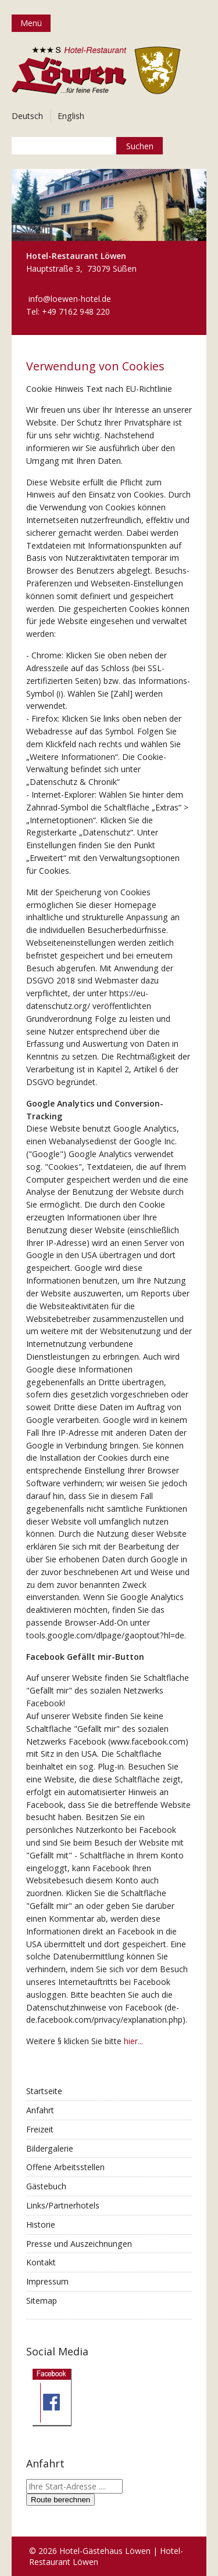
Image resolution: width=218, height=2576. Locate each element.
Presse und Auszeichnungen (79, 2243)
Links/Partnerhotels (62, 2205)
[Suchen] (139, 145)
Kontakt (41, 2262)
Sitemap (41, 2300)
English (71, 115)
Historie (40, 2224)
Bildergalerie (49, 2148)
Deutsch (27, 115)
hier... (133, 2041)
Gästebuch (46, 2186)
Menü (31, 22)
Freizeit (39, 2129)
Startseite (44, 2090)
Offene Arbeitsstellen (65, 2167)
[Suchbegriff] (87, 145)
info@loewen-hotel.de (69, 298)
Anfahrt (40, 2110)
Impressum (47, 2281)
